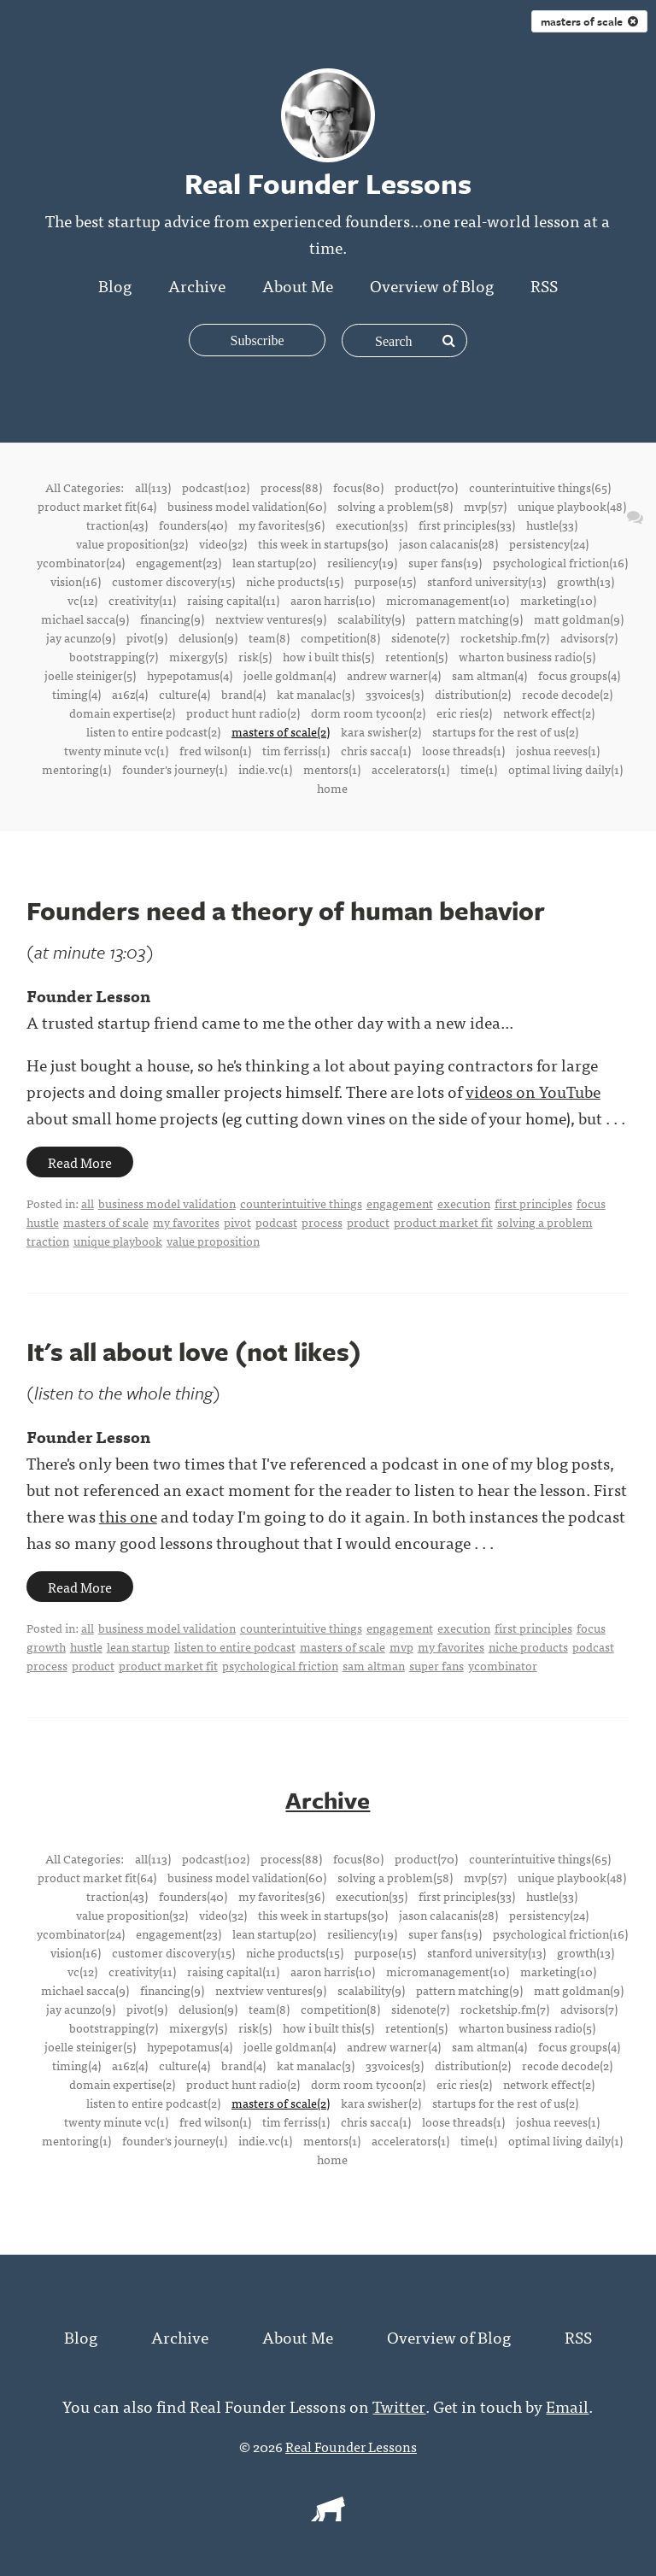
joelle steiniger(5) (90, 675)
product (368, 1221)
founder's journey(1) (174, 769)
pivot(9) (146, 637)
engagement (399, 1203)
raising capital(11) (233, 599)
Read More (80, 1162)
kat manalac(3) (315, 693)
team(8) (269, 637)
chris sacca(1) (376, 750)
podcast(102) (215, 487)
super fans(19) (445, 562)
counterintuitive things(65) (540, 487)
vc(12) (82, 599)
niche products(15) (294, 581)
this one (128, 1515)
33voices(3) (395, 693)
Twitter (399, 2404)
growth (46, 1646)
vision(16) (75, 581)
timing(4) (76, 693)
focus (591, 1203)
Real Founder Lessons (351, 2445)
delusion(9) (208, 637)
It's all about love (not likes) (193, 1351)
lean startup (138, 1646)
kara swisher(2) (381, 731)
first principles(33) (467, 524)
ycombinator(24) (81, 562)
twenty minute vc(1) (116, 750)
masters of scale (106, 1221)
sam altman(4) (489, 675)
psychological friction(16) (560, 562)
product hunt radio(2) (243, 712)
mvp (401, 1646)
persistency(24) (549, 543)
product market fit (443, 1221)
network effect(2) (548, 712)
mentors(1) (331, 769)
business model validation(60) (246, 505)
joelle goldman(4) (289, 675)
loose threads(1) (463, 750)
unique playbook (117, 1240)
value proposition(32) (132, 543)
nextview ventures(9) (270, 618)
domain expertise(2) (122, 712)
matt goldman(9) (579, 618)
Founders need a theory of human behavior (285, 910)
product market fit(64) (97, 505)
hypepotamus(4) (189, 675)
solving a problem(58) (395, 505)
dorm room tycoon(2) (368, 712)
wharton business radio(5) (527, 656)
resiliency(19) (362, 562)
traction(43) (117, 524)
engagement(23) (178, 562)
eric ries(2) (464, 712)
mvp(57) (485, 505)
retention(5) (416, 656)
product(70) (426, 487)
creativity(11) (142, 599)
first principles (533, 1203)
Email (567, 2404)
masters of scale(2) (280, 731)
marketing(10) (558, 599)
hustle (42, 1221)
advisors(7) (589, 637)
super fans (436, 1665)
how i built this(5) (328, 656)
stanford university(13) (486, 581)
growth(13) (585, 581)
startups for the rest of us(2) (505, 731)
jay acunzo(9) (80, 637)
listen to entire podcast (235, 1646)
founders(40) (193, 524)
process (322, 1221)
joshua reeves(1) (558, 750)
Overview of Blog (432, 285)
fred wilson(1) (215, 750)
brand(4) (243, 693)
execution (463, 1203)
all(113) (153, 487)
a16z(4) (130, 693)
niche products (528, 1646)
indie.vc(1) (265, 769)
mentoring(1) (76, 769)
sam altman (374, 1665)
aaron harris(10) (332, 599)
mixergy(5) (198, 656)
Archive (197, 285)
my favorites (186, 1221)
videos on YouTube (533, 1090)
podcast (276, 1221)
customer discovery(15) (173, 581)
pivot (237, 1221)
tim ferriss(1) (296, 750)
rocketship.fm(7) (504, 637)
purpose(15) (385, 581)
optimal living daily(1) (565, 769)
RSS (544, 285)
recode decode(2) (567, 693)
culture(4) (184, 693)
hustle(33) (551, 524)
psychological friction (280, 1665)
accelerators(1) (410, 769)
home (332, 787)
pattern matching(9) (469, 618)
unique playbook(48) (572, 505)
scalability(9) (371, 618)
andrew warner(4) (394, 675)
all (87, 1203)
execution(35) (371, 524)
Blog (115, 285)
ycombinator (502, 1665)
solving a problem (545, 1221)
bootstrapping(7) (113, 656)
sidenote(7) (420, 637)
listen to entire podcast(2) (153, 731)
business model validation (167, 1203)
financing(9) (172, 618)
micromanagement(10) (447, 599)
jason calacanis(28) (448, 543)
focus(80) (358, 487)
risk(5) (255, 656)
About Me (297, 285)
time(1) (478, 769)
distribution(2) (473, 693)
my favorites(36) (281, 524)
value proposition (213, 1240)
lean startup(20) (274, 562)
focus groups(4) (579, 675)
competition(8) (340, 637)
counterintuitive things (301, 1203)
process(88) (291, 487)
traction (47, 1240)
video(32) (223, 543)
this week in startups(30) (323, 543)
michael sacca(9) (85, 618)
